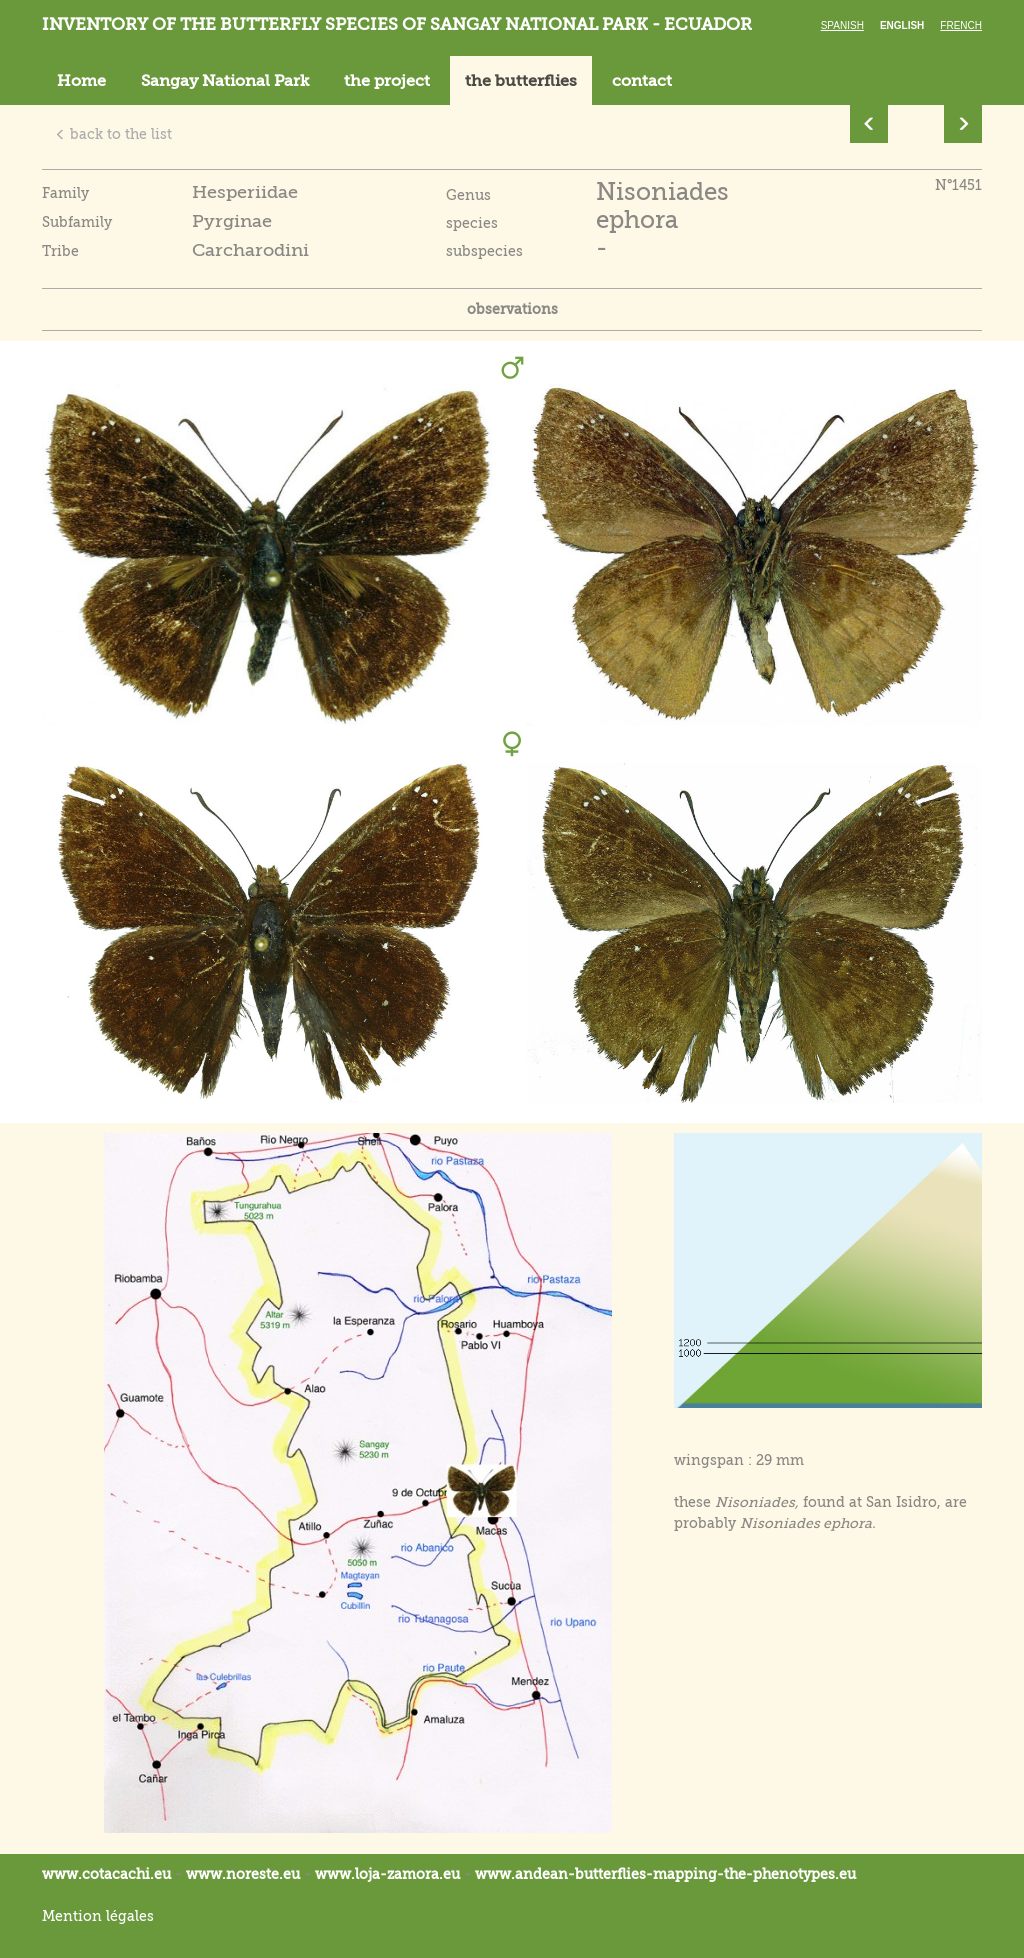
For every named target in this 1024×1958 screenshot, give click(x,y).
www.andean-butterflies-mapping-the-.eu (665, 1874)
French (961, 25)
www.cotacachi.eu (106, 1874)
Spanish (842, 25)
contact (642, 81)
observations (512, 309)
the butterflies (521, 81)
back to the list (113, 134)
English (902, 25)
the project (387, 81)
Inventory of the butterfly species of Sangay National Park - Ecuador (397, 24)
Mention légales (98, 1916)
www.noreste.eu (243, 1874)
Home (81, 81)
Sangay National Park (225, 81)
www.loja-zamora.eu (387, 1874)
